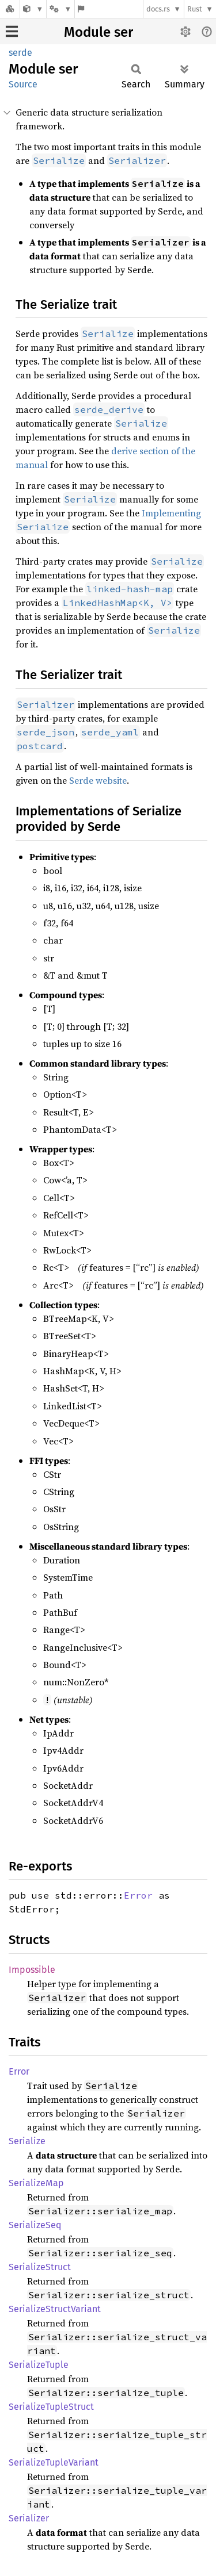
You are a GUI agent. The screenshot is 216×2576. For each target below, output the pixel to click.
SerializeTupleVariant (53, 2462)
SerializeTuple (39, 2364)
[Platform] (60, 9)
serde (20, 52)
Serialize (27, 2141)
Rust (194, 9)
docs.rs (158, 9)
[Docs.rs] (10, 9)
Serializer (29, 2518)
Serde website (98, 780)
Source (23, 84)
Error (138, 1895)
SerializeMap (36, 2183)
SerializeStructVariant (55, 2308)
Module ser (98, 32)
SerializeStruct (40, 2266)
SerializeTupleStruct (51, 2406)
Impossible (32, 1969)
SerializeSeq (35, 2225)
